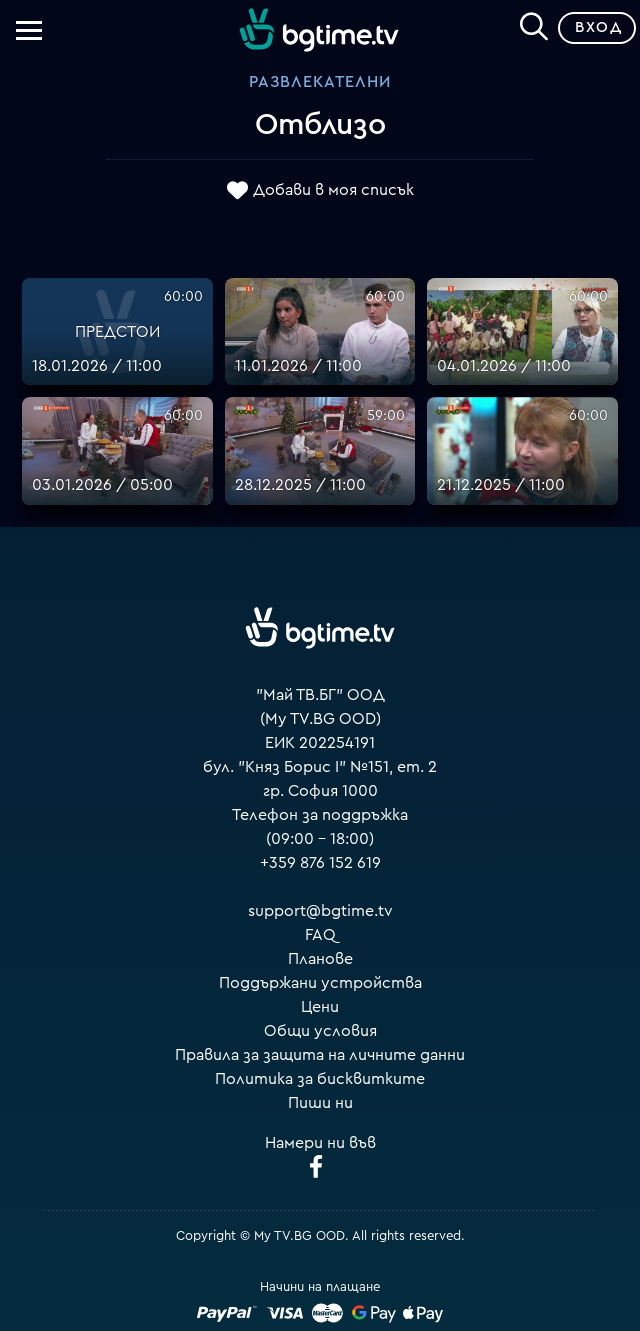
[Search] (534, 24)
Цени (320, 1007)
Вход (598, 27)
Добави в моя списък (333, 190)
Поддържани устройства (320, 983)
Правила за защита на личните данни (320, 1055)
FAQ (320, 935)
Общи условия (320, 1031)
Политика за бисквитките (320, 1079)
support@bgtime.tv (320, 911)
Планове (320, 959)
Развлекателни (320, 82)
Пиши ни (320, 1103)
